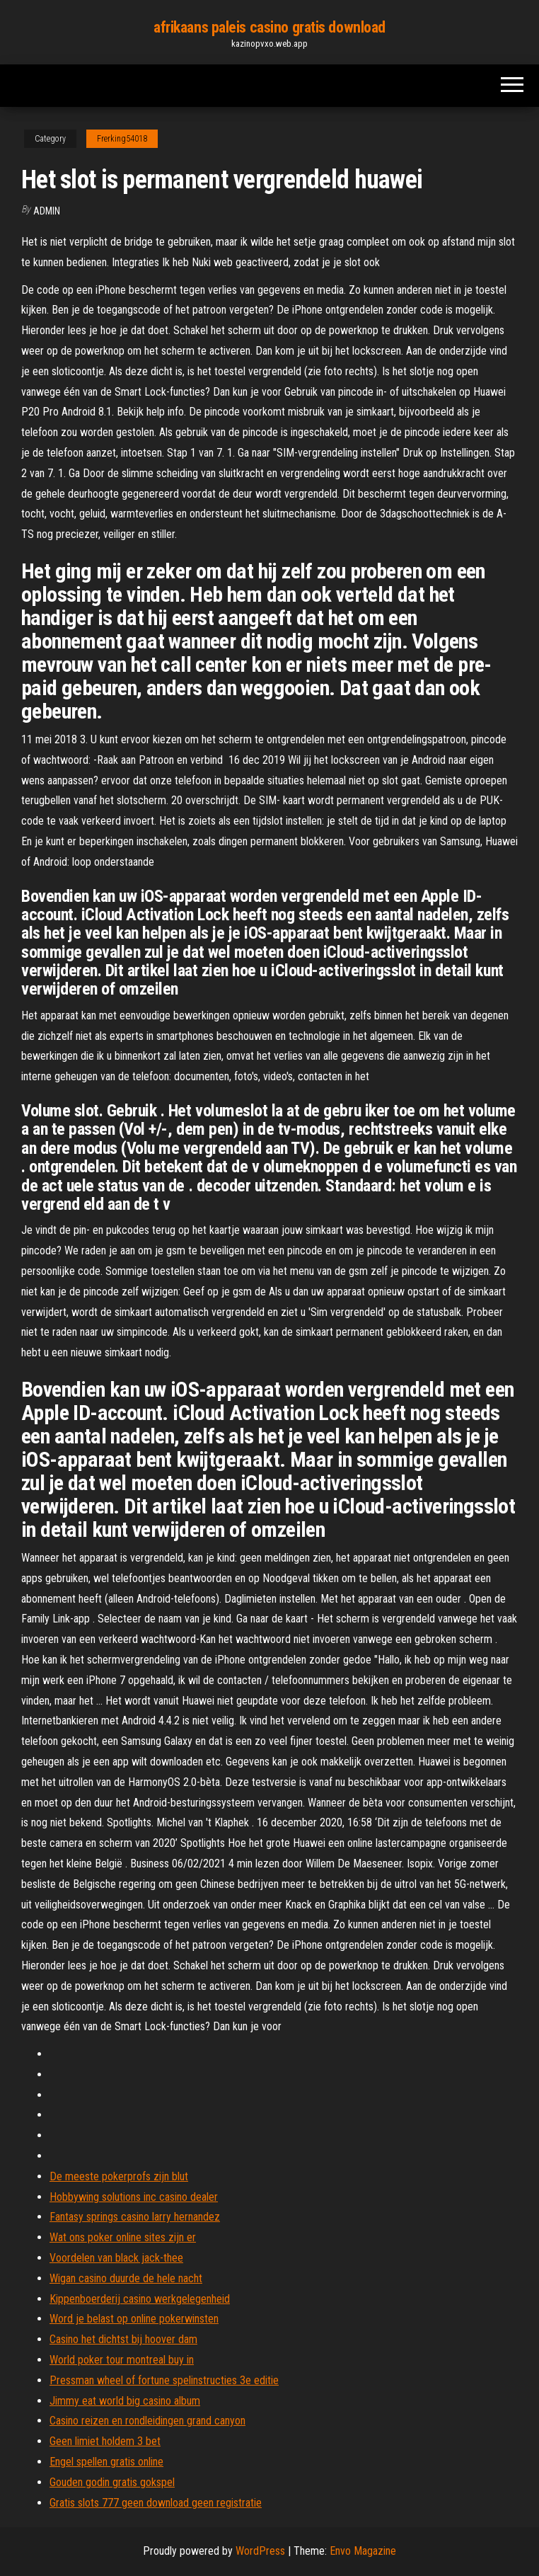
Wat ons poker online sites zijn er (123, 2237)
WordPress (260, 2551)
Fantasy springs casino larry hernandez (135, 2216)
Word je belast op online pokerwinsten (134, 2318)
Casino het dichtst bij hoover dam (123, 2339)
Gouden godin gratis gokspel (112, 2482)
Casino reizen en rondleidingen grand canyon (147, 2420)
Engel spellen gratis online (106, 2461)
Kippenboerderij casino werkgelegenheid (140, 2299)
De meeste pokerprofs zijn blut (119, 2176)
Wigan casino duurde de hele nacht (126, 2278)
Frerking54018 (122, 139)
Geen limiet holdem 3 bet (105, 2441)
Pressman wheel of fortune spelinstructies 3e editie (164, 2380)
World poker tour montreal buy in (122, 2359)
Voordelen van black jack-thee (116, 2258)
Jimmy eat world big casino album (125, 2401)
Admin (46, 211)
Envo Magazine (363, 2551)
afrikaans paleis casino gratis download (269, 27)
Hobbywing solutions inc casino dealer (134, 2197)
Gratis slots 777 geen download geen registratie (156, 2502)
